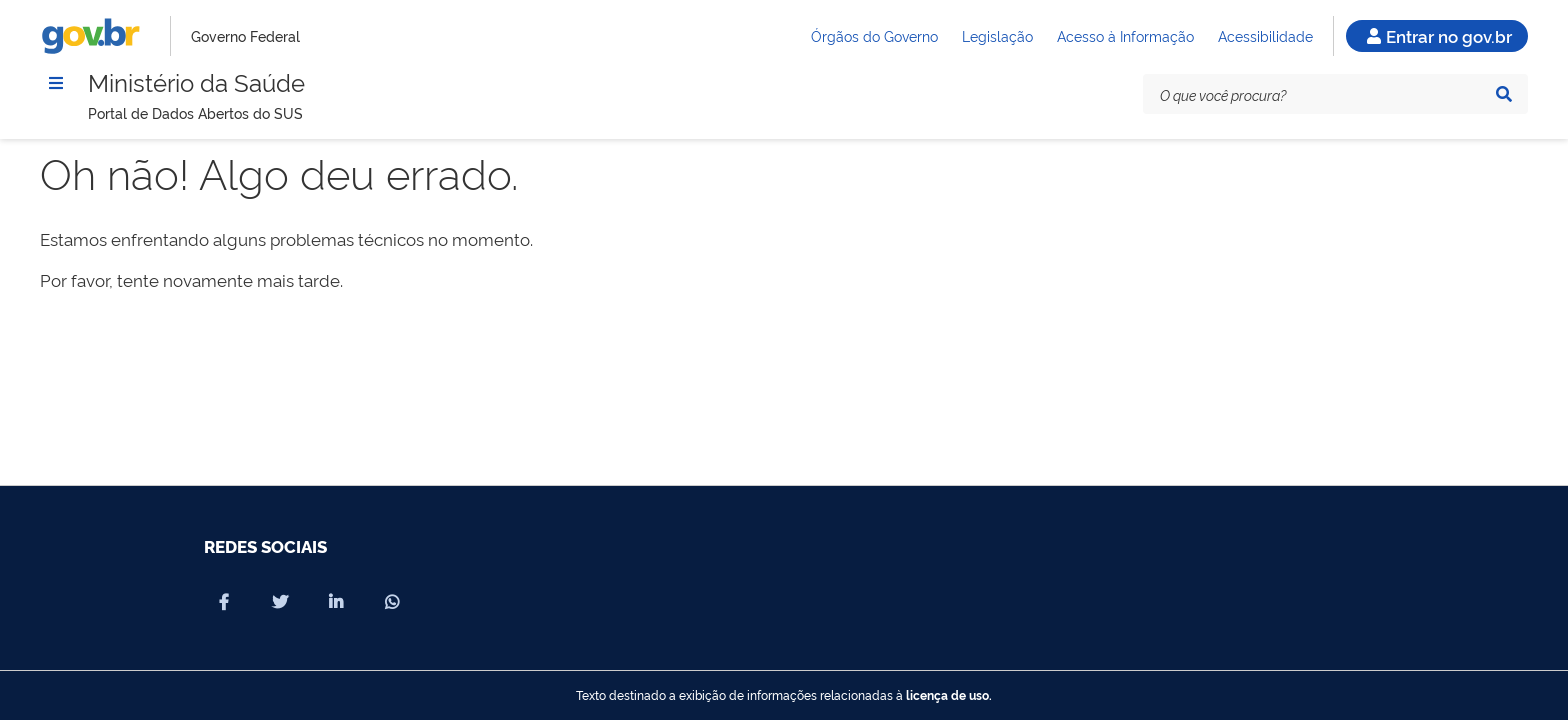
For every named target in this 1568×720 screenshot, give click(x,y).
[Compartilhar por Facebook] (224, 602)
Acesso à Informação (1125, 35)
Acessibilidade (1265, 35)
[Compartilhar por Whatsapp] (392, 602)
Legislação (997, 35)
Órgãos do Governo (874, 35)
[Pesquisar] (1504, 94)
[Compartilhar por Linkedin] (336, 602)
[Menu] (56, 83)
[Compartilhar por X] (280, 602)
